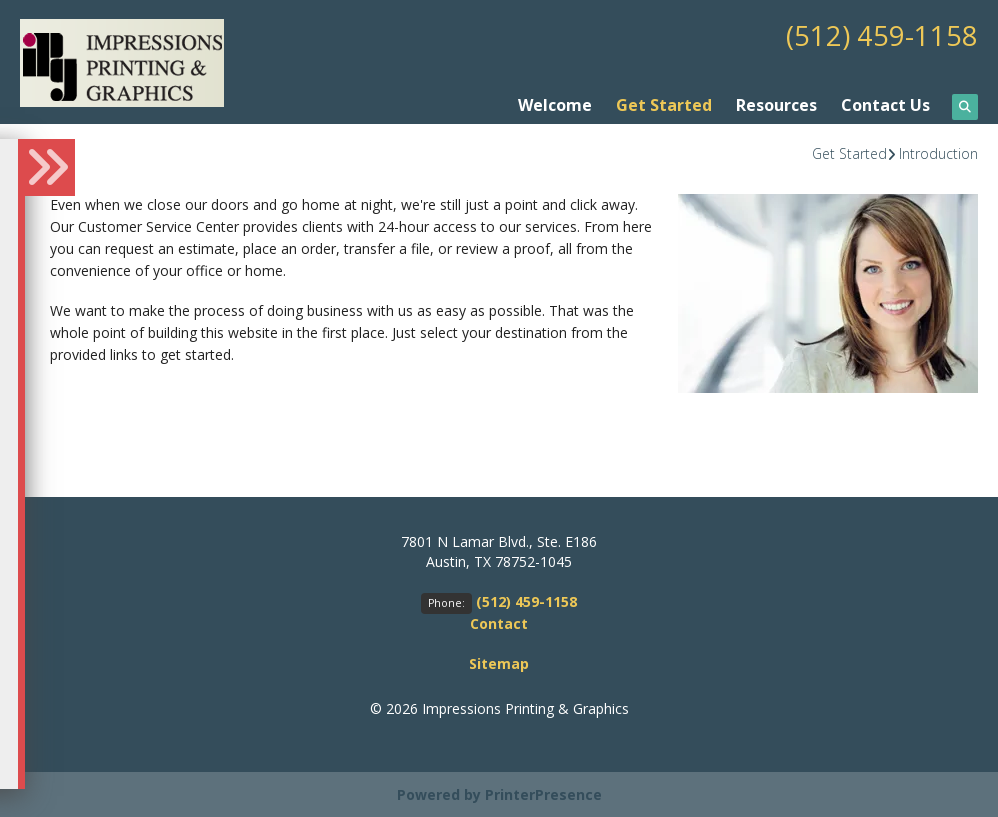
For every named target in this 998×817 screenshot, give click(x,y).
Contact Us (885, 104)
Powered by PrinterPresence (499, 793)
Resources (776, 104)
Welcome (555, 104)
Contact (499, 622)
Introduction (938, 152)
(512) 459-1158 (882, 35)
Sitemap (499, 662)
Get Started (664, 104)
